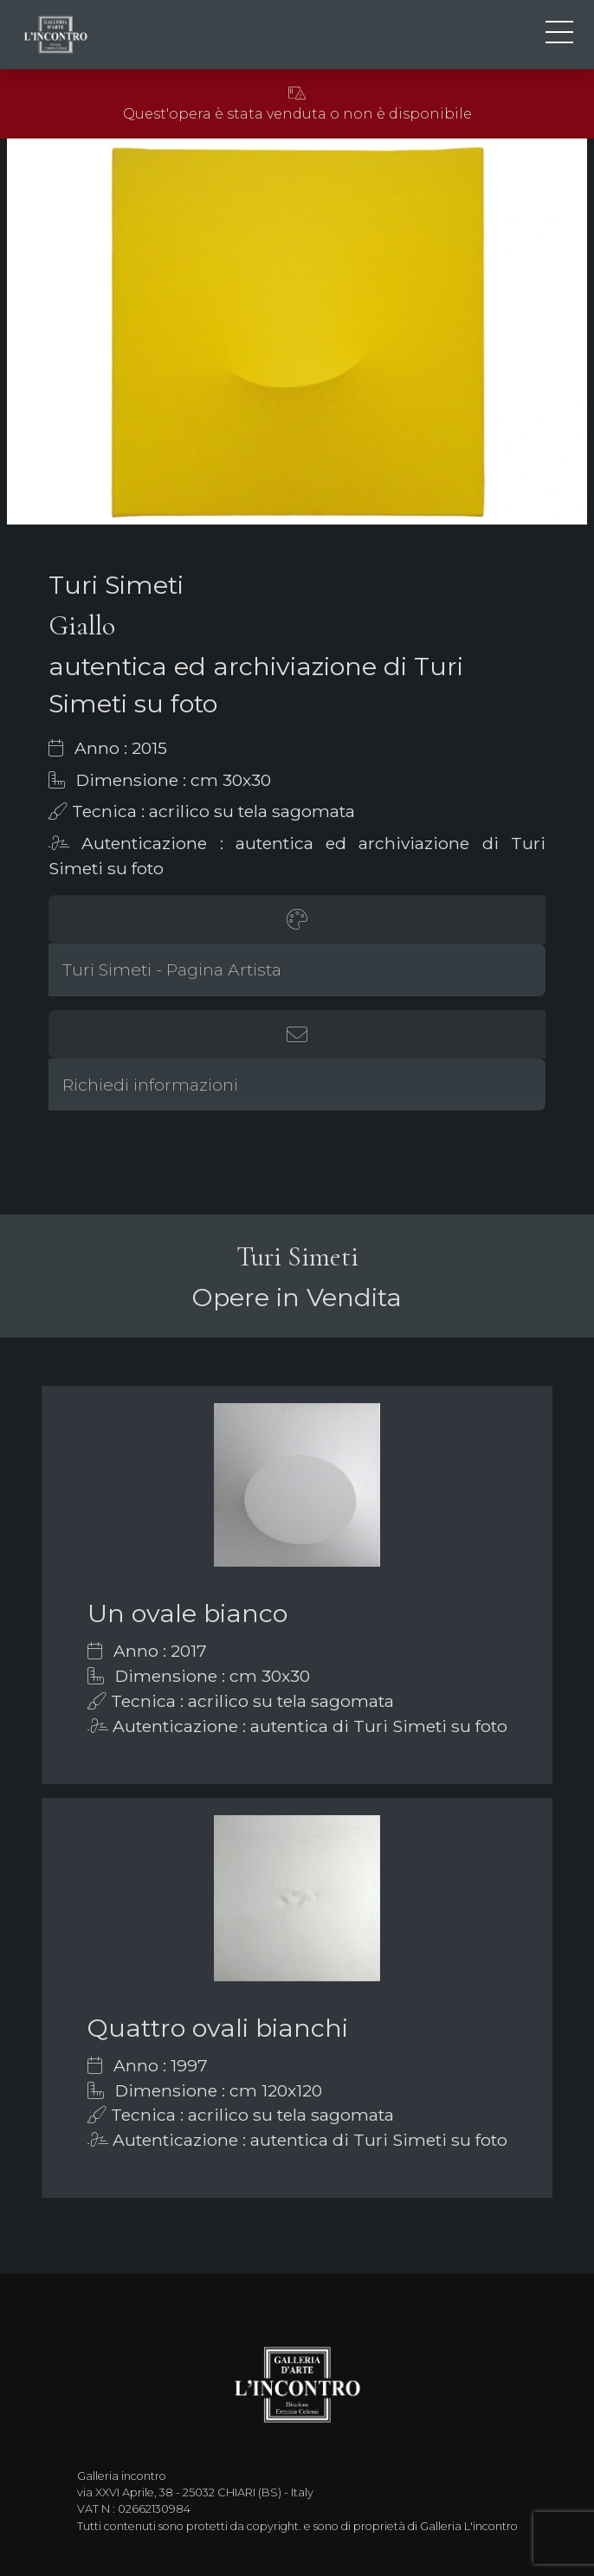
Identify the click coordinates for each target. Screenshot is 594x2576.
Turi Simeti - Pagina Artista (171, 969)
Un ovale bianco (187, 1613)
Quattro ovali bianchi (217, 2027)
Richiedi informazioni (150, 1084)
